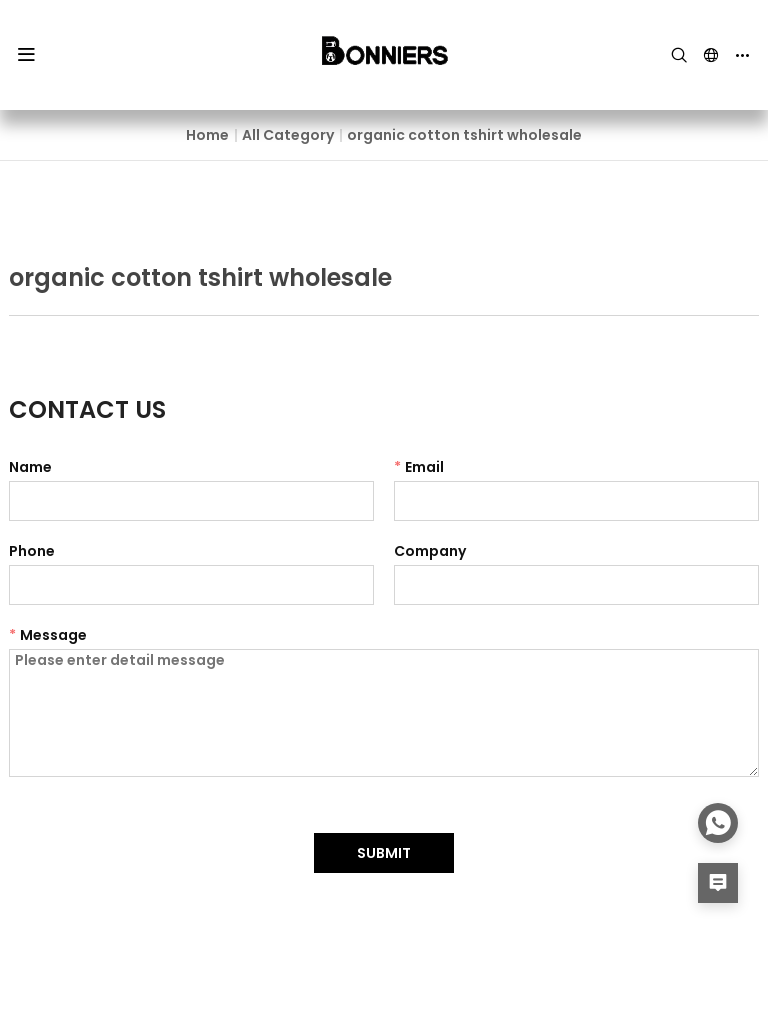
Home (207, 135)
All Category (288, 135)
